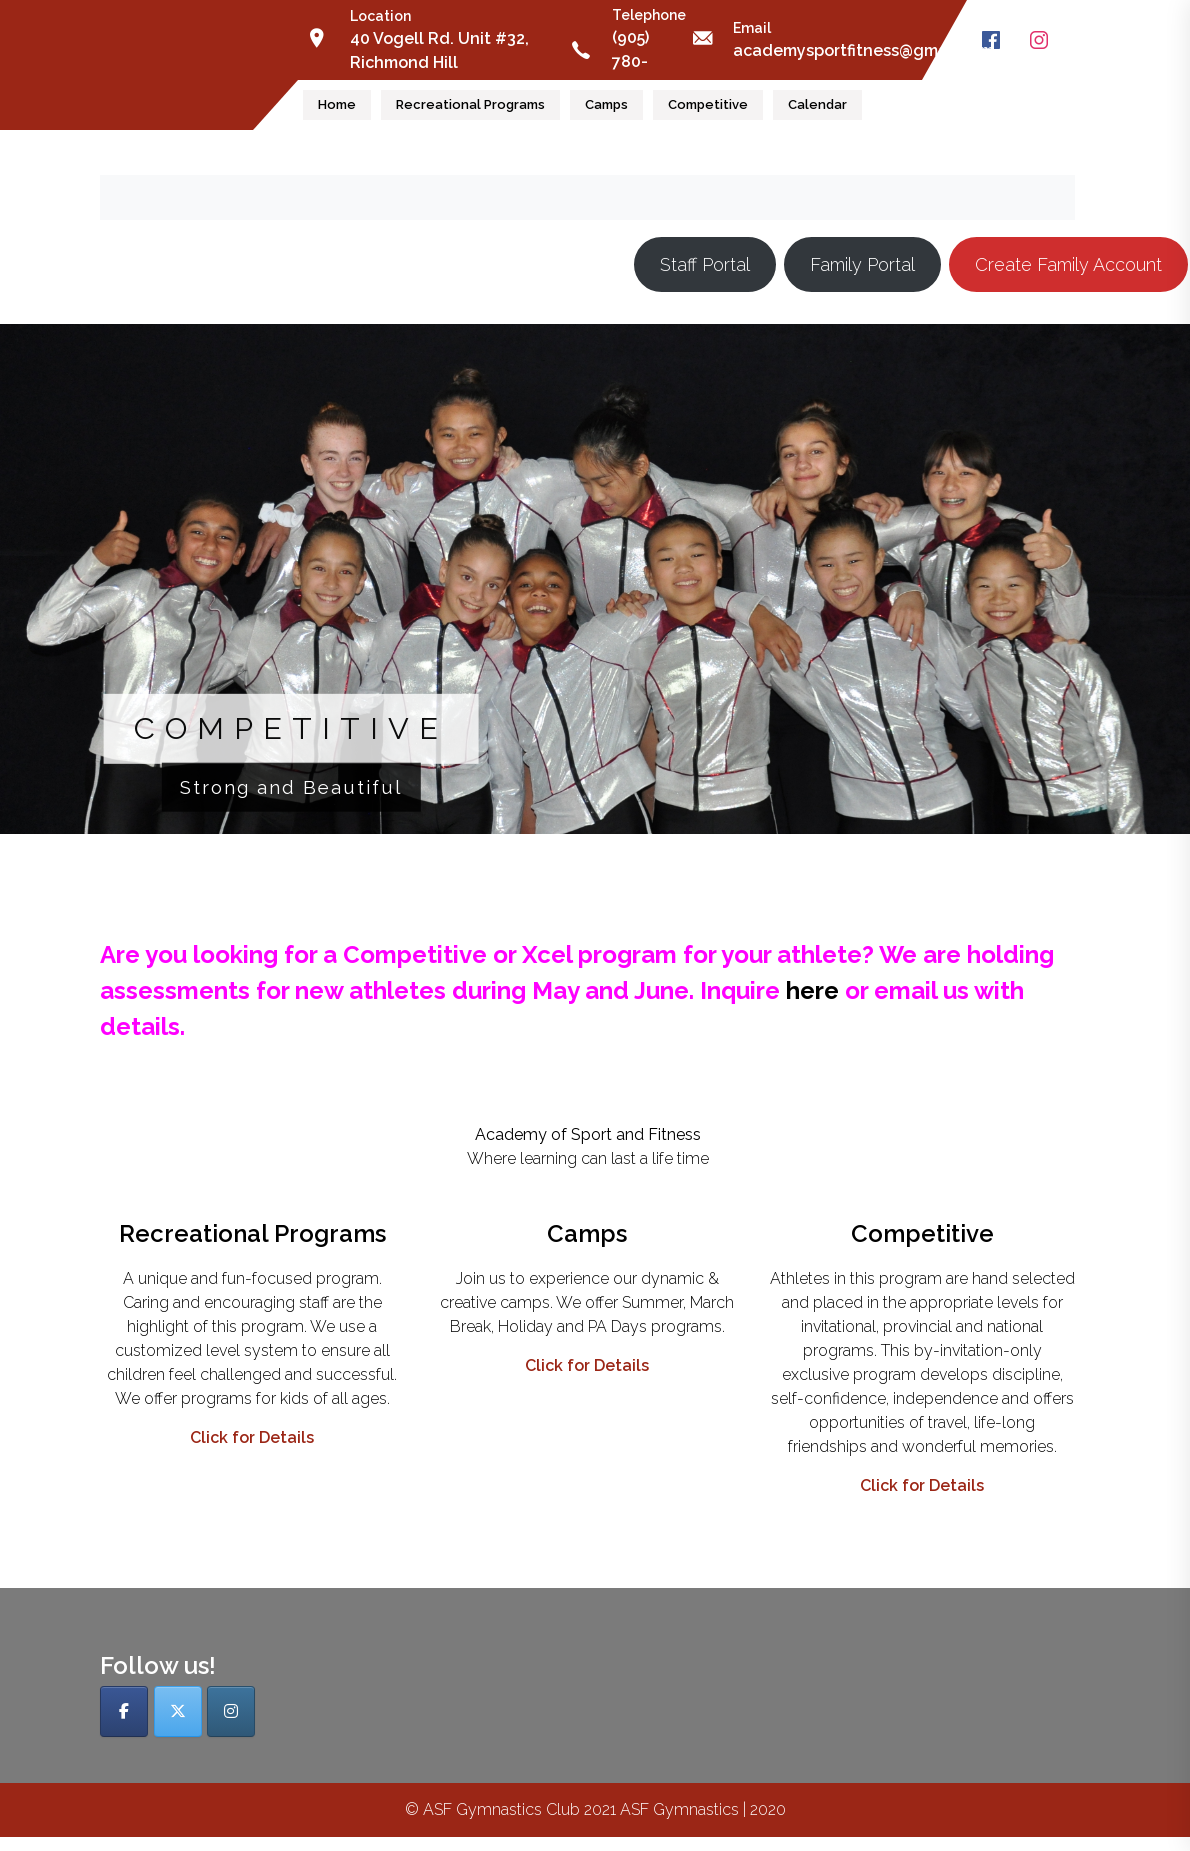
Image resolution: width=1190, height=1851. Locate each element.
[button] (595, 579)
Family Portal (862, 264)
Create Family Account (1068, 264)
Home (337, 104)
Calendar (817, 104)
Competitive (708, 104)
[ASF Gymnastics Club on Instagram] (231, 1711)
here (812, 990)
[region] (595, 593)
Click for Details (252, 1437)
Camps (606, 104)
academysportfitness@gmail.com (863, 50)
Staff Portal (705, 264)
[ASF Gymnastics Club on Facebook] (124, 1711)
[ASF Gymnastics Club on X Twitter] (178, 1711)
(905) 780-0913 (630, 61)
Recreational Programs (470, 104)
